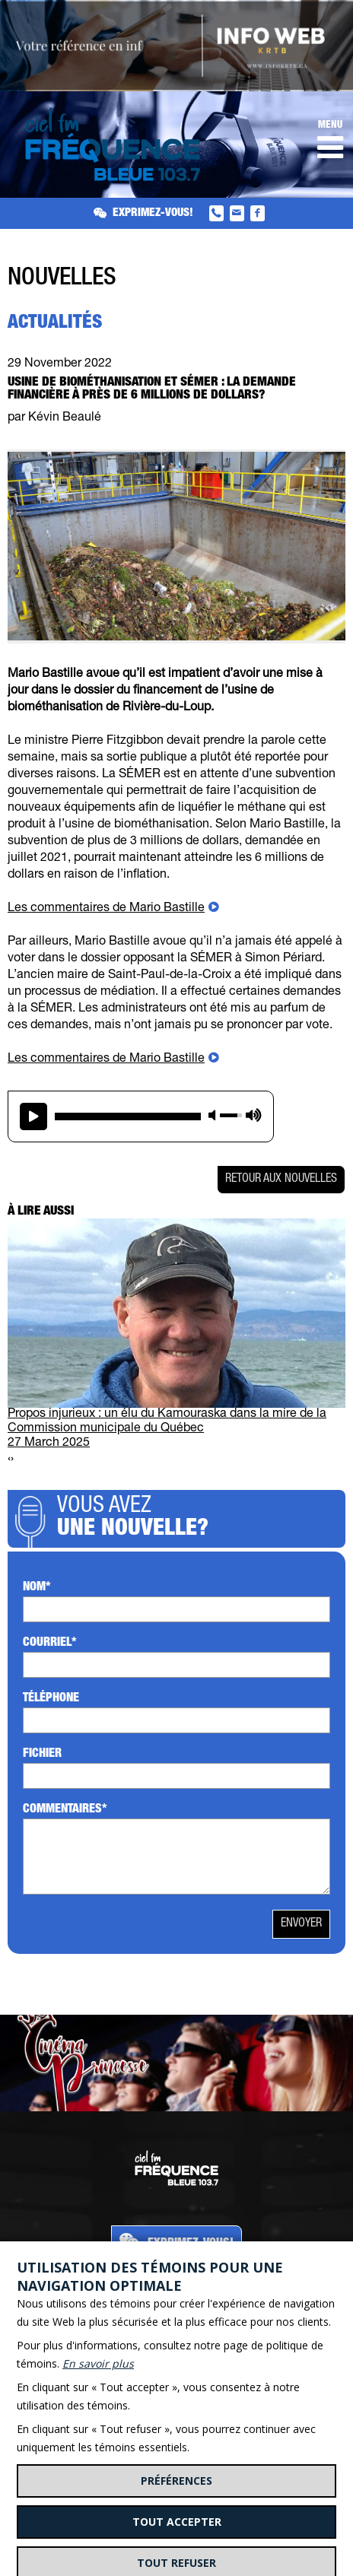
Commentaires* (65, 1810)
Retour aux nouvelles (281, 1180)
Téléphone (51, 1699)
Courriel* (50, 1643)
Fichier (42, 1755)
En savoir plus (98, 2363)
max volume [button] (254, 1115)
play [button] (33, 1116)
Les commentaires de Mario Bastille (106, 909)
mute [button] (212, 1115)
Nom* (37, 1588)
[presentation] (9, 1460)
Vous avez (197, 1519)
